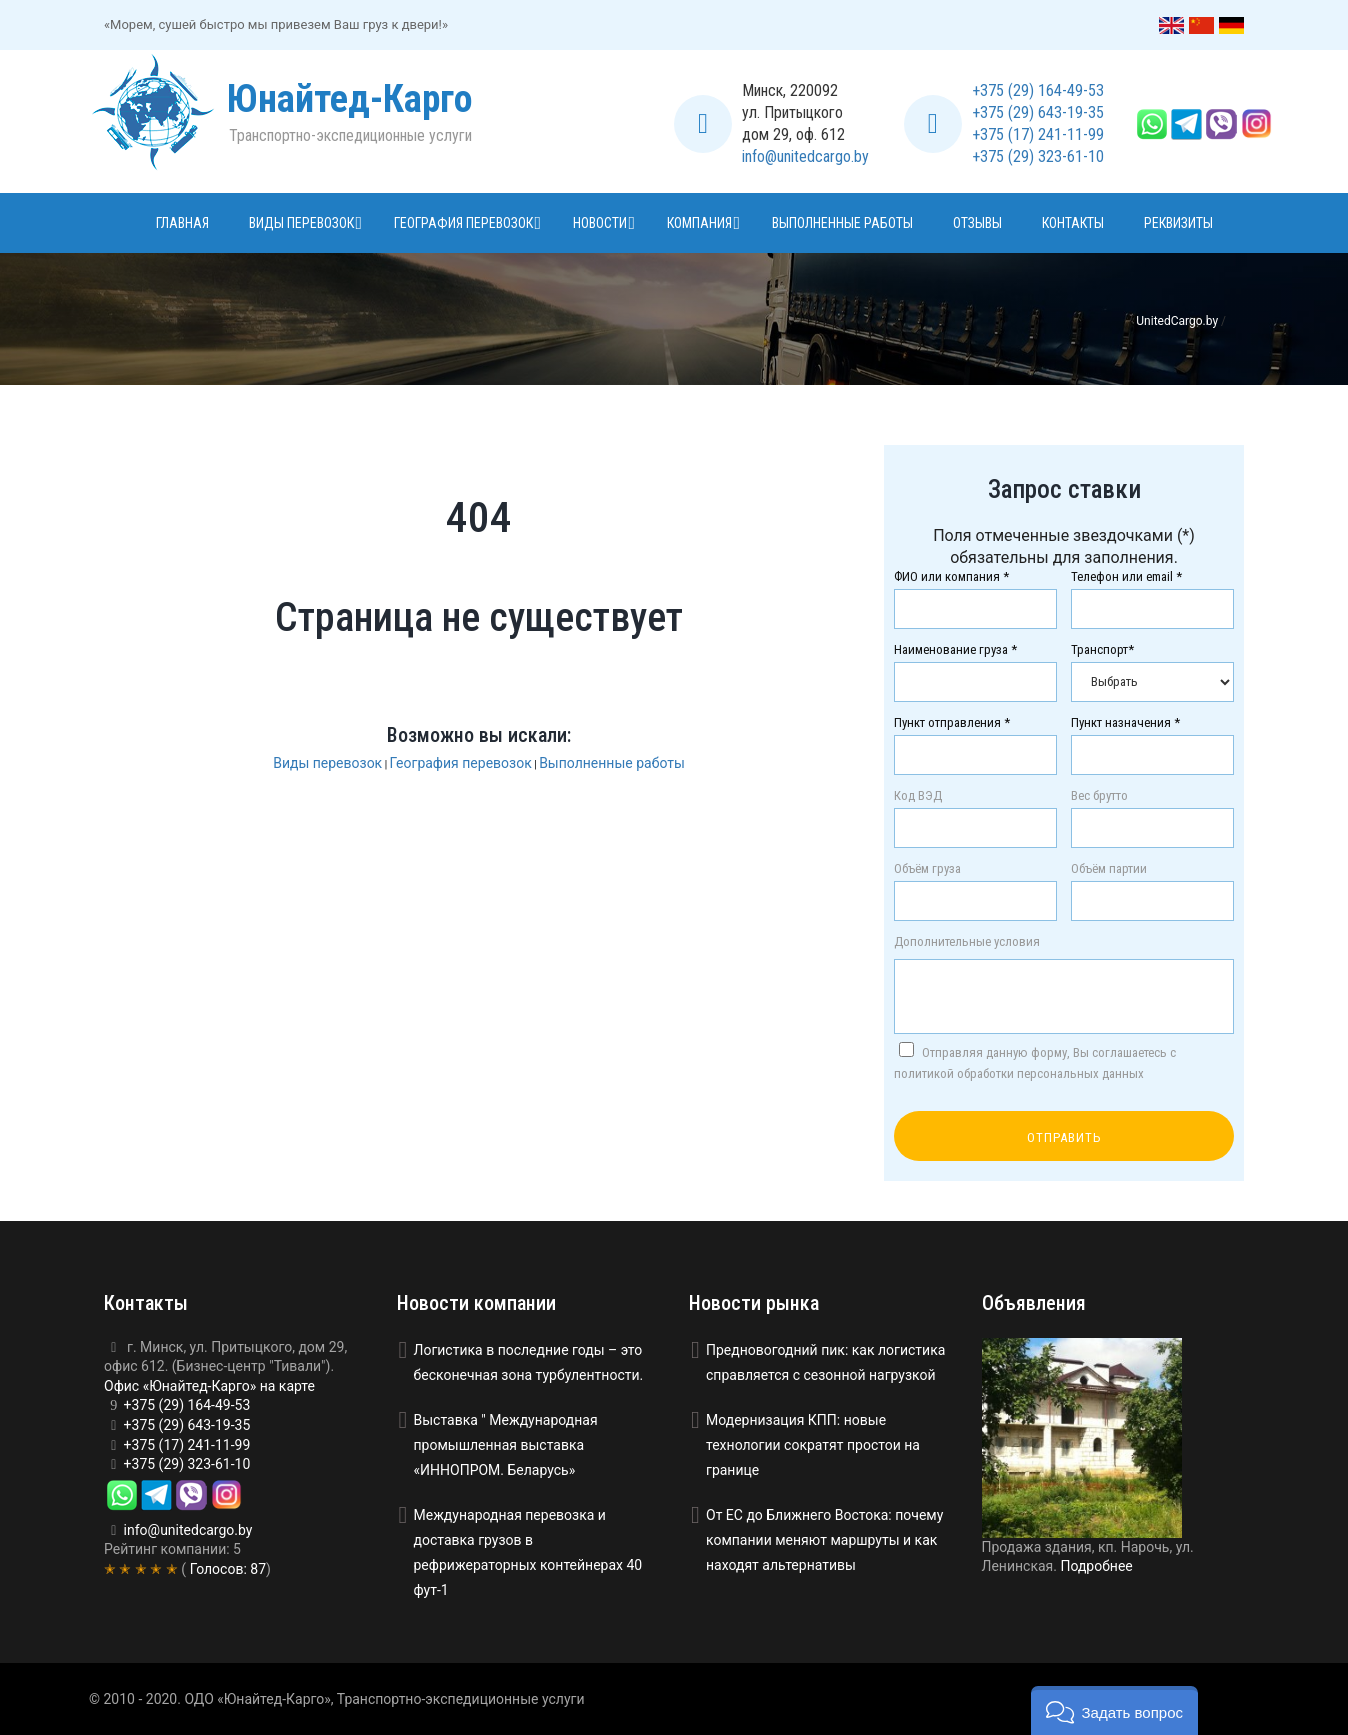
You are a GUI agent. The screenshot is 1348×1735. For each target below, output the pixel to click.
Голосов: (226, 1569)
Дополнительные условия (967, 942)
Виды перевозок (301, 223)
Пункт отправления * (952, 723)
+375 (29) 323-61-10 (1038, 156)
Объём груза (927, 869)
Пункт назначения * (1125, 723)
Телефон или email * (1126, 577)
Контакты (1073, 223)
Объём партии (1109, 869)
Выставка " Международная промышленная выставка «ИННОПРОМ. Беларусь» (506, 1445)
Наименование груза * (955, 650)
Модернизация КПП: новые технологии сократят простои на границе (813, 1445)
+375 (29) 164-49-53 (1038, 90)
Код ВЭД (918, 796)
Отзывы (977, 223)
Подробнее (1096, 1566)
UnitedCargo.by (1177, 321)
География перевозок (463, 223)
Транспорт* (1102, 650)
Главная (182, 223)
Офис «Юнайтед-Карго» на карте (209, 1386)
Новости (600, 223)
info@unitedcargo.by (805, 156)
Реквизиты (1178, 223)
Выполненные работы (842, 223)
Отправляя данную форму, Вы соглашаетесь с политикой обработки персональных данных (1035, 1061)
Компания (699, 223)
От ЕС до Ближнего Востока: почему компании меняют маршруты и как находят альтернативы (824, 1540)
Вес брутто (1099, 796)
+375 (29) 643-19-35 (1038, 112)
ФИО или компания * (951, 577)
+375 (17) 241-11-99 (1038, 134)
